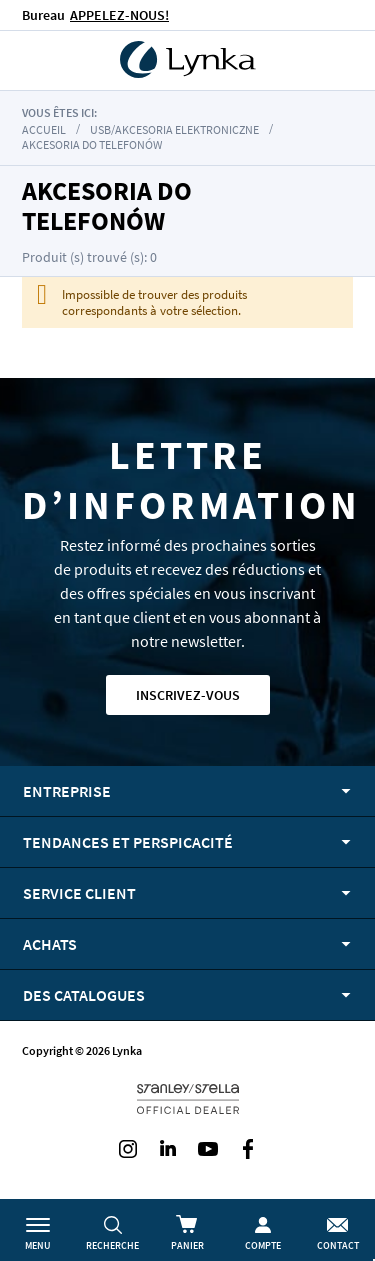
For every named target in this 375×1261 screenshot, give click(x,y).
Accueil (44, 129)
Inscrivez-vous (188, 695)
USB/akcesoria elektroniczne (174, 129)
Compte (263, 1245)
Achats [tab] (50, 944)
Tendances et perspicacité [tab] (128, 842)
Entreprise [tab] (67, 791)
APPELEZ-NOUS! (119, 15)
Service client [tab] (79, 893)
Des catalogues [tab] (84, 995)
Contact (338, 1245)
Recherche (112, 1245)
